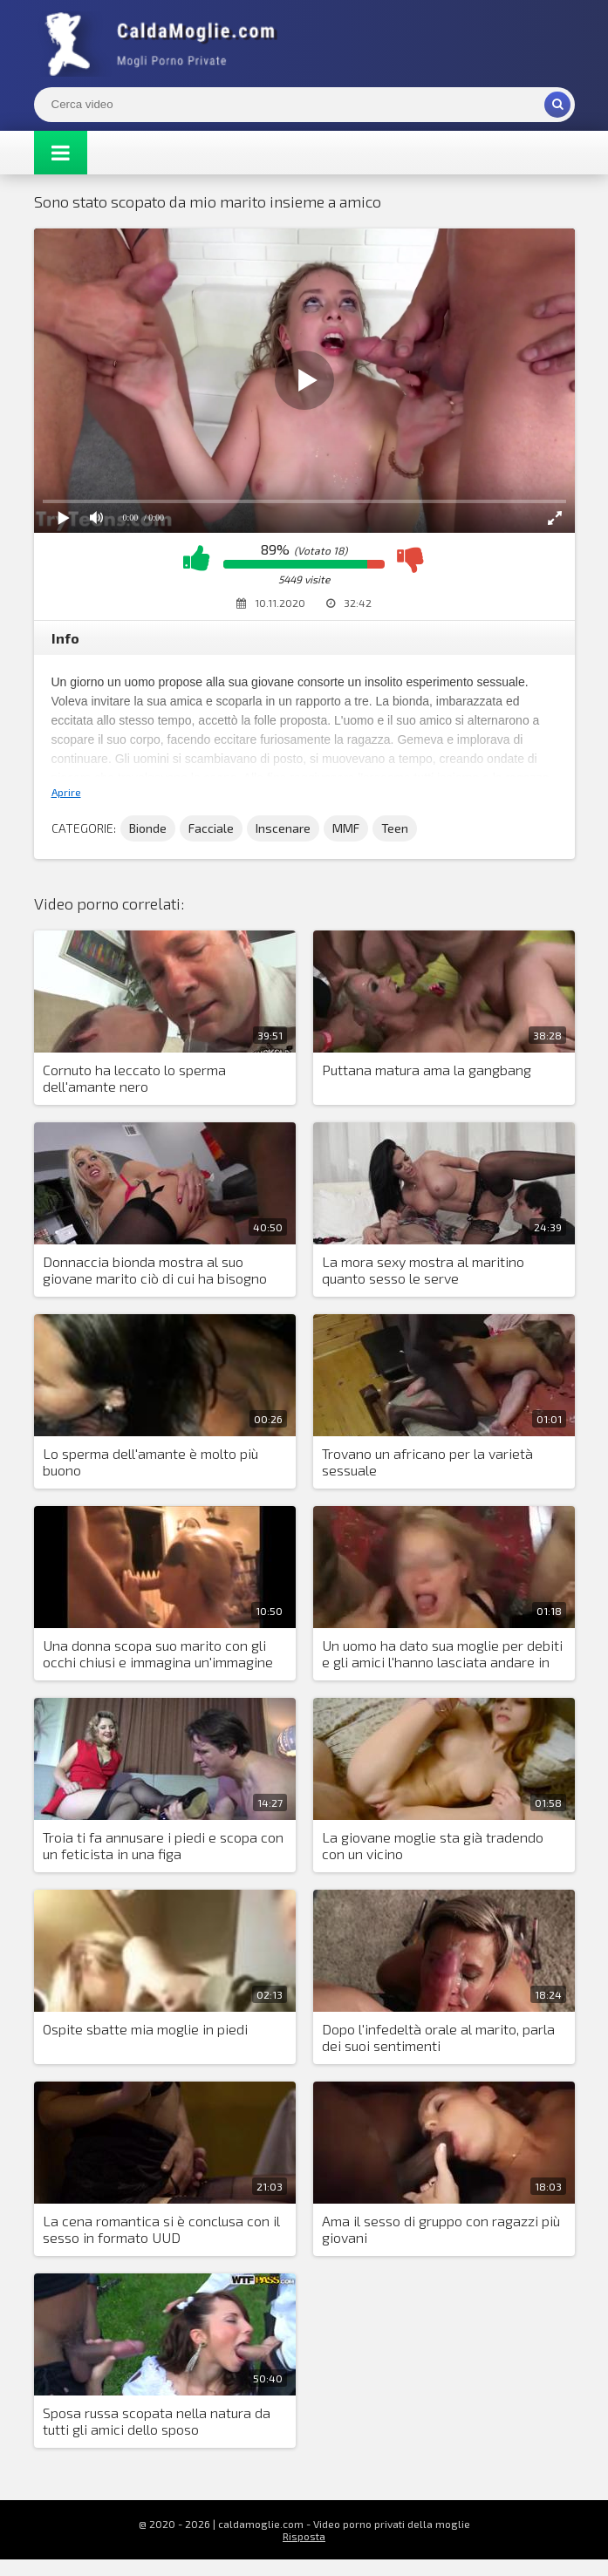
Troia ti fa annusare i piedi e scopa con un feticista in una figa (163, 1845)
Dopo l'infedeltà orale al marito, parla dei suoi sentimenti (438, 2037)
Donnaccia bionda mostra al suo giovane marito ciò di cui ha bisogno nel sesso (155, 1270)
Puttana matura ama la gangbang (426, 1069)
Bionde (148, 828)
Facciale (211, 828)
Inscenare (283, 828)
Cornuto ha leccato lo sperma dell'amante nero (134, 1077)
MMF (345, 828)
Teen (394, 828)
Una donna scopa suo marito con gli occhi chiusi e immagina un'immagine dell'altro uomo (158, 1654)
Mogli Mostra (165, 43)
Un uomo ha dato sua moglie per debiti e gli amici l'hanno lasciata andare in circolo (442, 1654)
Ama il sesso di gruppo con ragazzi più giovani (441, 2228)
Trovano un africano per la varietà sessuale (427, 1461)
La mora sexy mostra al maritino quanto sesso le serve (423, 1269)
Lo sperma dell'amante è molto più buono (150, 1461)
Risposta (304, 2536)
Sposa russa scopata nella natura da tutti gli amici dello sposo (156, 2420)
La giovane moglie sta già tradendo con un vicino (432, 1845)
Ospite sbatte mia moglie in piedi (145, 2029)
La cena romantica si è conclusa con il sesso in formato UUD (161, 2228)
